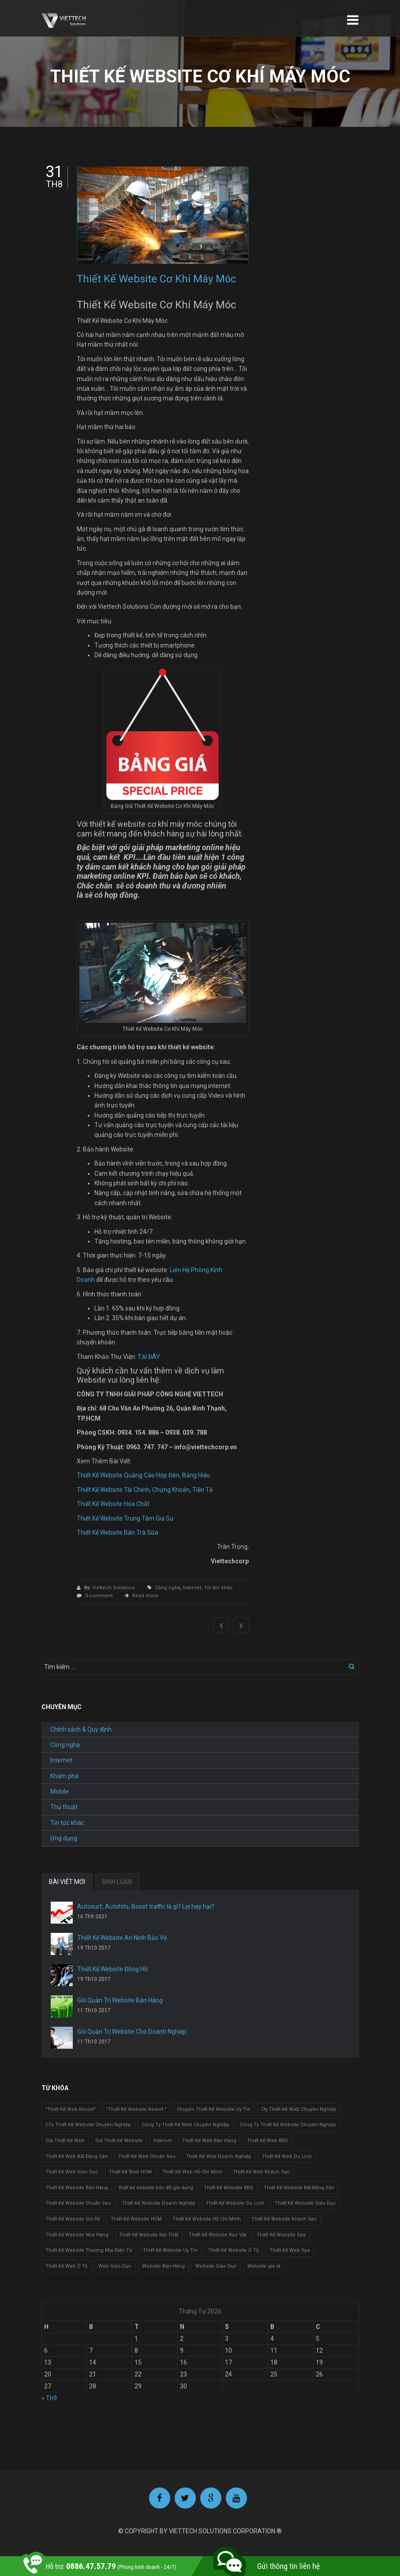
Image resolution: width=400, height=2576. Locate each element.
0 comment (98, 1596)
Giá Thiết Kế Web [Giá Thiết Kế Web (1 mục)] (65, 2140)
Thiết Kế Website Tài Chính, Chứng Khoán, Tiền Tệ (145, 1489)
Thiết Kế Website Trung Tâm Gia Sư (125, 1518)
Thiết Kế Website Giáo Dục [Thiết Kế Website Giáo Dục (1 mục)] (305, 2203)
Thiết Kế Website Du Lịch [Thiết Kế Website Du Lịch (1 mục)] (235, 2203)
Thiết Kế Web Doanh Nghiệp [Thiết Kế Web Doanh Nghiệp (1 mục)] (218, 2156)
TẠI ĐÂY (149, 1356)
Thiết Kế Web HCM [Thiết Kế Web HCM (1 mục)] (130, 2172)
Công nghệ (167, 1588)
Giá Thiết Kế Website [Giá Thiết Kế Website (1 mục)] (119, 2140)
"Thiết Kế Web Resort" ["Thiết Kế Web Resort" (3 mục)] (70, 2109)
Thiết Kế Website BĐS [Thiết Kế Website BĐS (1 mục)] (228, 2188)
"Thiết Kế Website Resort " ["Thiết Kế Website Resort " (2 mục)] (136, 2109)
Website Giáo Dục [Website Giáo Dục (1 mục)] (216, 2266)
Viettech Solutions (114, 1588)
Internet (192, 1588)
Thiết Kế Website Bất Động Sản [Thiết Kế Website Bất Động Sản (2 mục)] (299, 2188)
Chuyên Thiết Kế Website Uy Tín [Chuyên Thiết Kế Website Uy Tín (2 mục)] (213, 2109)
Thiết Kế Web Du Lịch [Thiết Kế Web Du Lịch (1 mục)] (287, 2156)
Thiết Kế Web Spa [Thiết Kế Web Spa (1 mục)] (289, 2250)
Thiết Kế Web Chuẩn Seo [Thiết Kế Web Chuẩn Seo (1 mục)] (147, 2156)
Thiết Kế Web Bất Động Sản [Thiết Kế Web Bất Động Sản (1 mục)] (76, 2156)
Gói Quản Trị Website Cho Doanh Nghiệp (132, 2031)
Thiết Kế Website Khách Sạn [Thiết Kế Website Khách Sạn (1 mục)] (284, 2219)
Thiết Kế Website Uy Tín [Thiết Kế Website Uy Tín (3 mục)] (170, 2250)
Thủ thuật (64, 1806)
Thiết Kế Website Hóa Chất (113, 1503)
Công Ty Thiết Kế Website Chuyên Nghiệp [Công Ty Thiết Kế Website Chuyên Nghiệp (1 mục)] (288, 2125)
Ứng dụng (63, 1838)
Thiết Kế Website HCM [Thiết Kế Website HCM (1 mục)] (136, 2219)
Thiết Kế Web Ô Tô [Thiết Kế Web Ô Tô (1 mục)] (66, 2266)
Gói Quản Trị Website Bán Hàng (120, 2000)
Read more (145, 1596)
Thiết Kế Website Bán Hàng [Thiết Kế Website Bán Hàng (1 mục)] (76, 2188)
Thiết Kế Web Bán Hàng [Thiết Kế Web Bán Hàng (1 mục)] (209, 2140)
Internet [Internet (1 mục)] (162, 2140)
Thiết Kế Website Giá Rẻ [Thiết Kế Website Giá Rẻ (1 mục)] (72, 2219)
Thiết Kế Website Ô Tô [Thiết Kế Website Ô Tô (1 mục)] (233, 2250)
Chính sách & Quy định (81, 1729)
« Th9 (49, 2398)
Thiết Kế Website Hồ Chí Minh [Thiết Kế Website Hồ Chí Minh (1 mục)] (206, 2219)
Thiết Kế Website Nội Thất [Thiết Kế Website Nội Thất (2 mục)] (148, 2235)
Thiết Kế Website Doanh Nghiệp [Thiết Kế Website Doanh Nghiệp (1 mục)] (158, 2203)
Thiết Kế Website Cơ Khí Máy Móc (156, 279)
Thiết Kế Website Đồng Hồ (112, 1969)
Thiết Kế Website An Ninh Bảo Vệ (122, 1937)
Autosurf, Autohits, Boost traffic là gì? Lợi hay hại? (145, 1906)
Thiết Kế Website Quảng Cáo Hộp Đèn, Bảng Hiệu (143, 1475)
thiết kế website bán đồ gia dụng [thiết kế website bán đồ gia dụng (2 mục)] (156, 2188)
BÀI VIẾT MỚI (67, 1881)
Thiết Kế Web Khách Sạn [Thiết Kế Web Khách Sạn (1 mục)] (261, 2172)
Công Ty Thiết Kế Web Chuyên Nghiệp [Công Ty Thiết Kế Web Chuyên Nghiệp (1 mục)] (185, 2125)
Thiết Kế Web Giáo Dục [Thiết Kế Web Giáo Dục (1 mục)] (71, 2172)
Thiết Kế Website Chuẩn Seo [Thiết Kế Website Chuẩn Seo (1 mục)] (78, 2203)
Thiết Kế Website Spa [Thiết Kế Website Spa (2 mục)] (281, 2235)
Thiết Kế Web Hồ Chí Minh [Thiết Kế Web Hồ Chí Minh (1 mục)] (192, 2172)
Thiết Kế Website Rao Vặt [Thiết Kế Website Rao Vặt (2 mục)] (217, 2235)
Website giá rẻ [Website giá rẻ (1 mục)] (263, 2266)
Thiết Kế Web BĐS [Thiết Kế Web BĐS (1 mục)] (267, 2140)
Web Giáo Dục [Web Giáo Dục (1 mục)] (114, 2266)
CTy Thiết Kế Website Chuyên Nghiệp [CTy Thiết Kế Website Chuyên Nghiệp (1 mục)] (88, 2125)
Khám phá (64, 1776)
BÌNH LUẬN (117, 1881)
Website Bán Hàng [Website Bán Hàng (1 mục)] (163, 2266)
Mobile (59, 1791)
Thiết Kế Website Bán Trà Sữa (117, 1532)
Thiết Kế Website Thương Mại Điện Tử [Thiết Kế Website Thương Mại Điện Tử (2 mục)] (88, 2250)
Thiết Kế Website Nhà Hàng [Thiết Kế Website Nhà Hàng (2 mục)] (76, 2235)
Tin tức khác (218, 1588)
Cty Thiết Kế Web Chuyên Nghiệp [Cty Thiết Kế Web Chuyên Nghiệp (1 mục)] (298, 2109)
